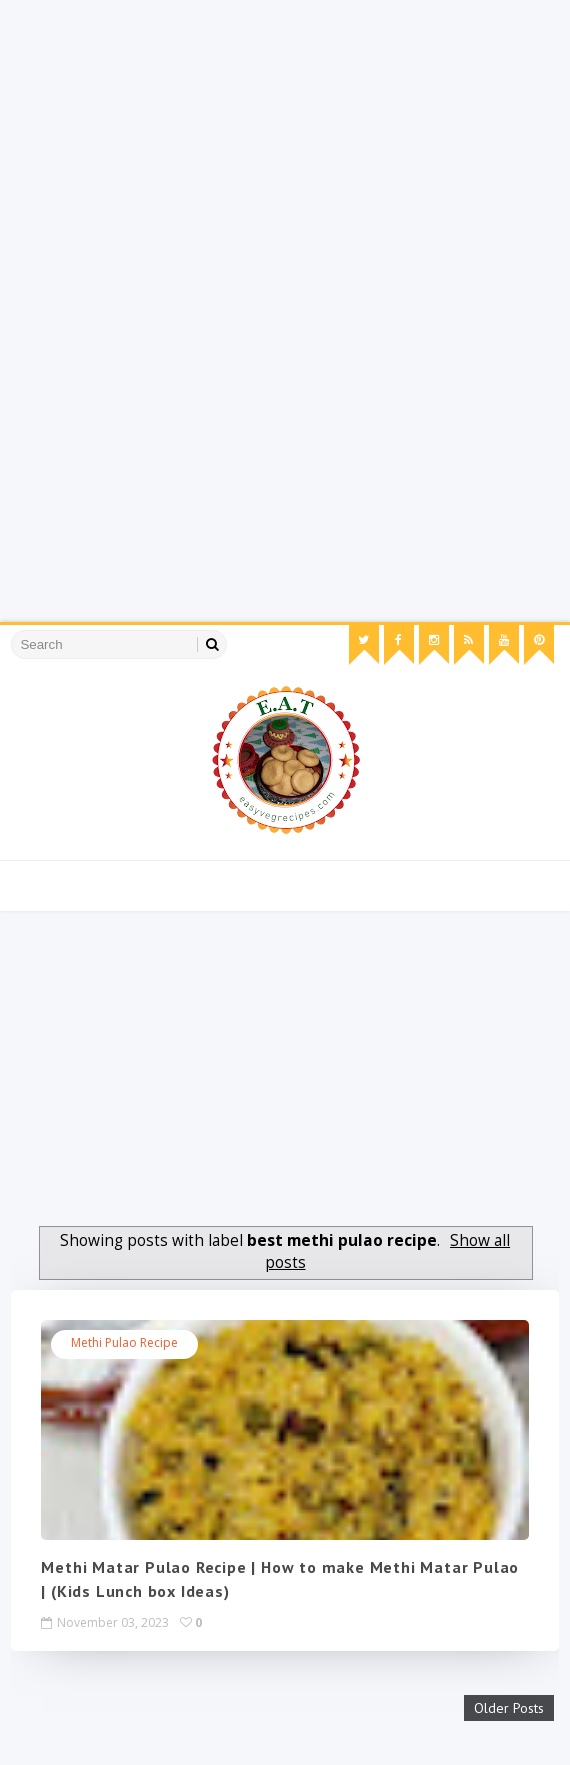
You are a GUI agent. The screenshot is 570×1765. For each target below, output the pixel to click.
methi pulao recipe (124, 1342)
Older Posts (509, 1708)
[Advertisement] (285, 140)
